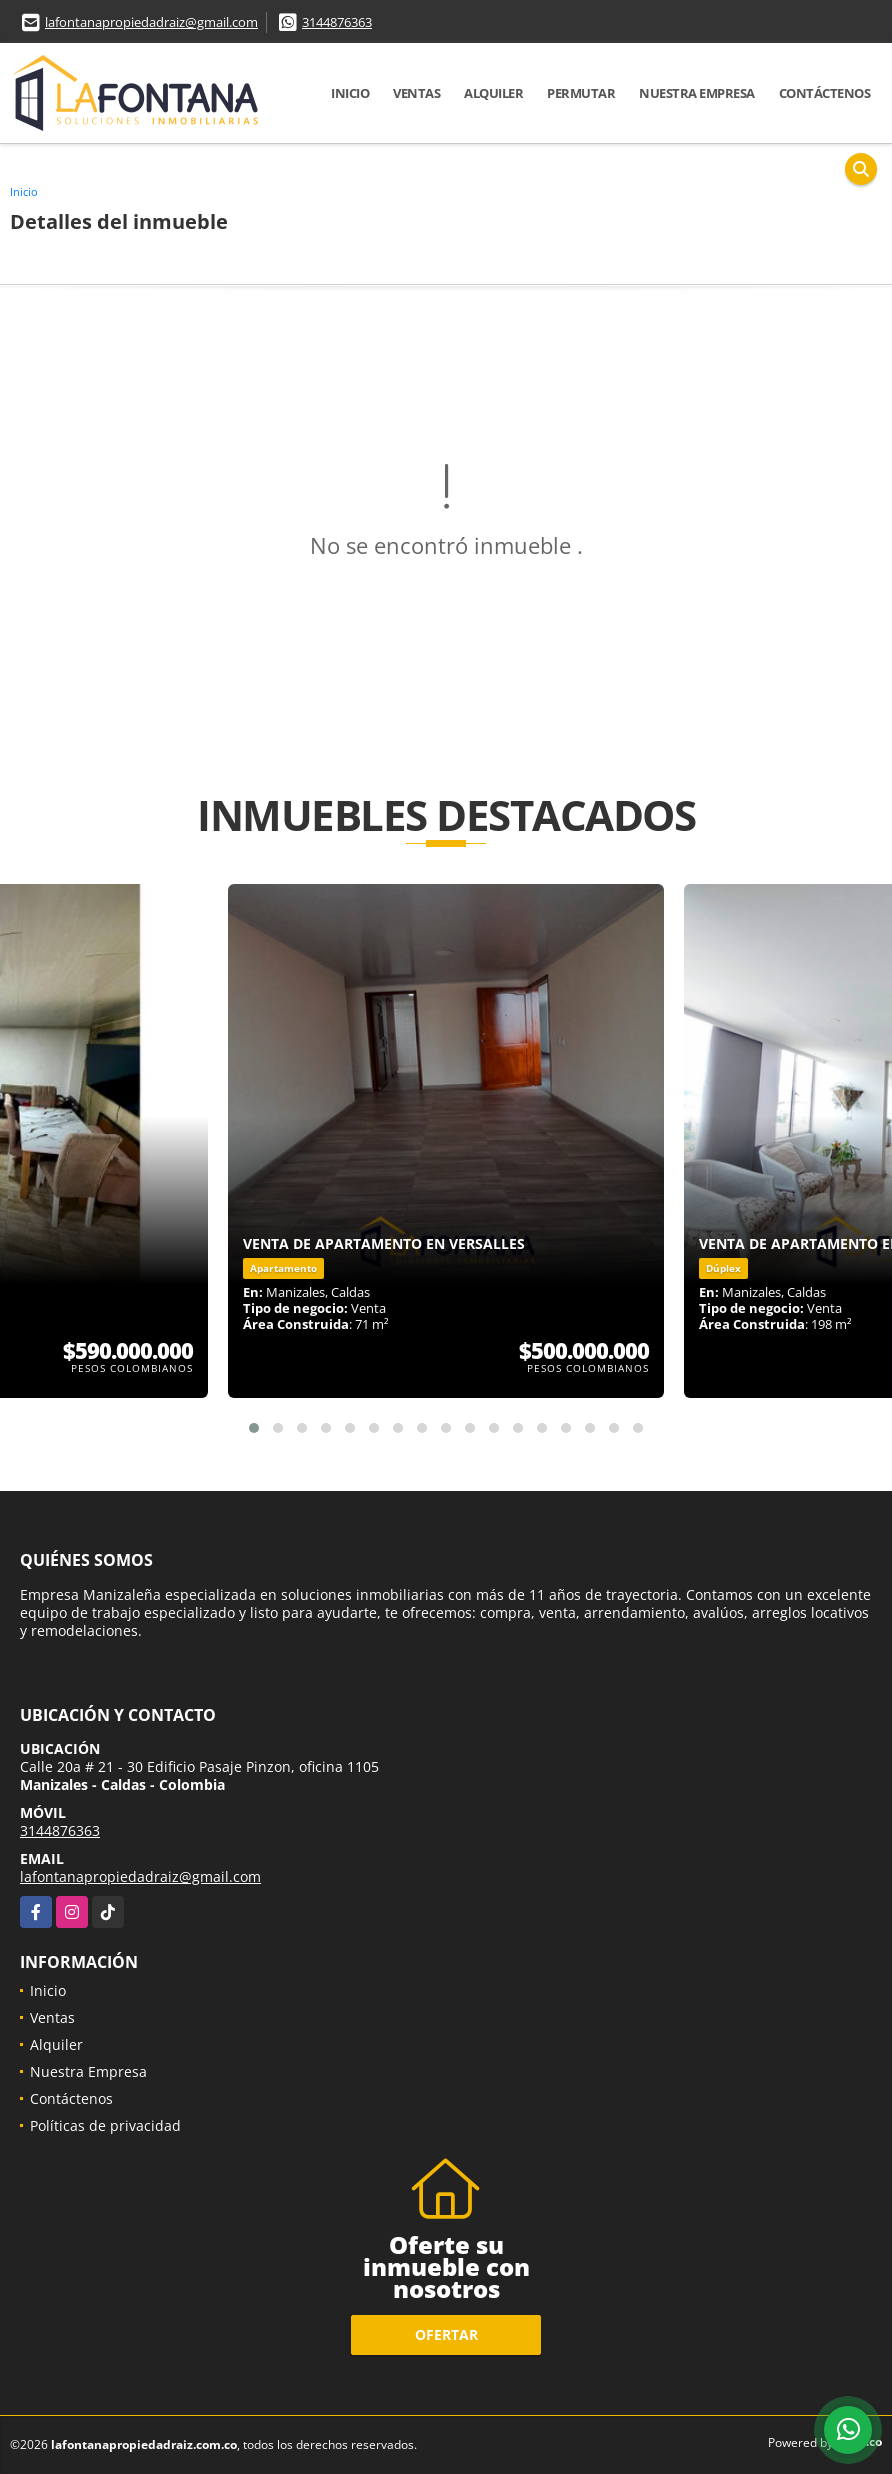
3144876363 (337, 22)
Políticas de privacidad (105, 2125)
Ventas (416, 93)
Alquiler (493, 93)
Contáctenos (825, 93)
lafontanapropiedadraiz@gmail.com (151, 22)
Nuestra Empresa (697, 93)
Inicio (350, 93)
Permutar (581, 93)
